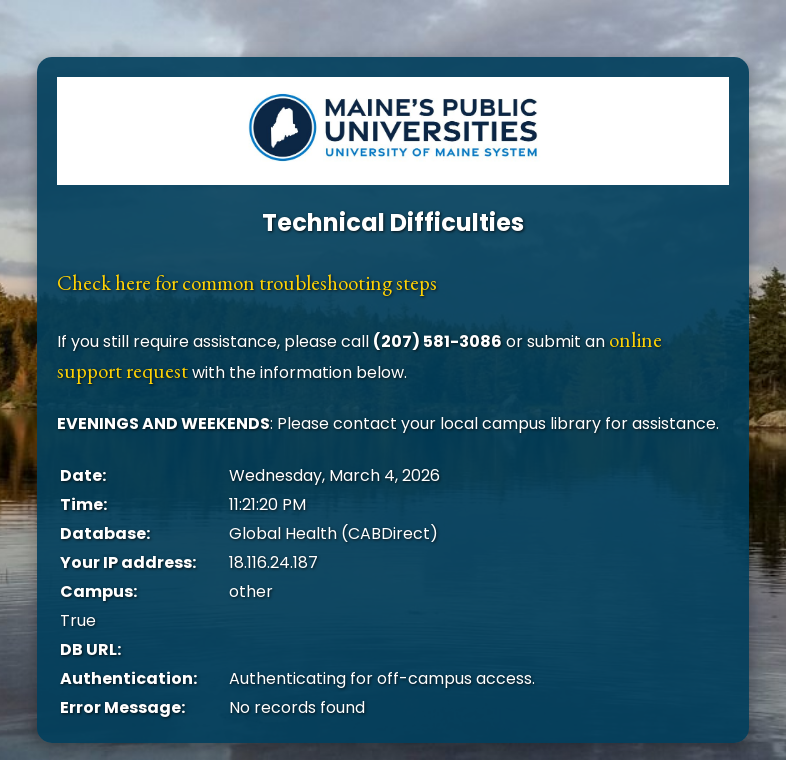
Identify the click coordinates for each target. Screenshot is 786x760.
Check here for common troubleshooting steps (247, 282)
